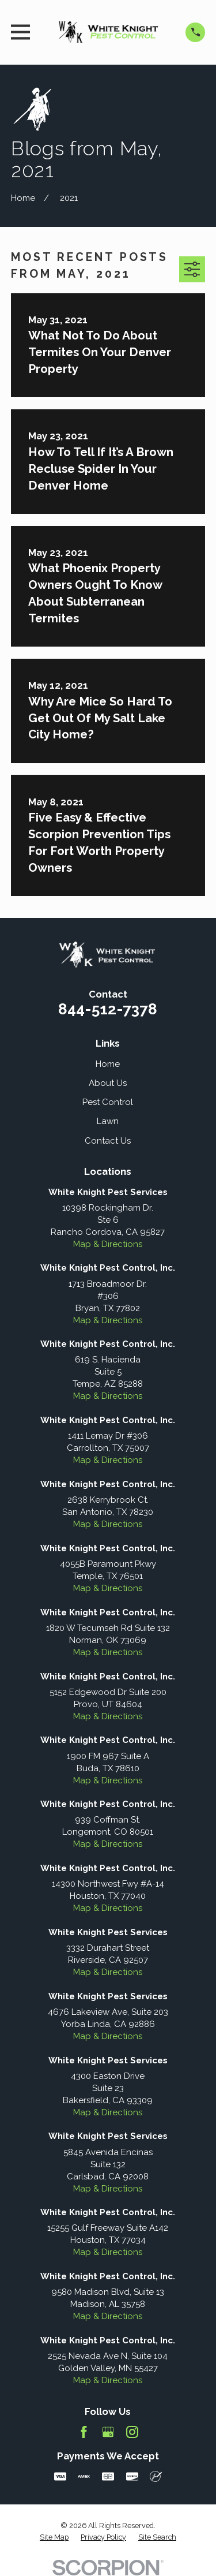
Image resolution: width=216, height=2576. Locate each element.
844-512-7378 (107, 1009)
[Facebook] (84, 2432)
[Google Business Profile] (108, 2432)
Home (108, 1064)
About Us (108, 1083)
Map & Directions (107, 1244)
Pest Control (107, 1102)
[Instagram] (132, 2432)
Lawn (108, 1121)
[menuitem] (54, 2537)
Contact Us (108, 1141)
